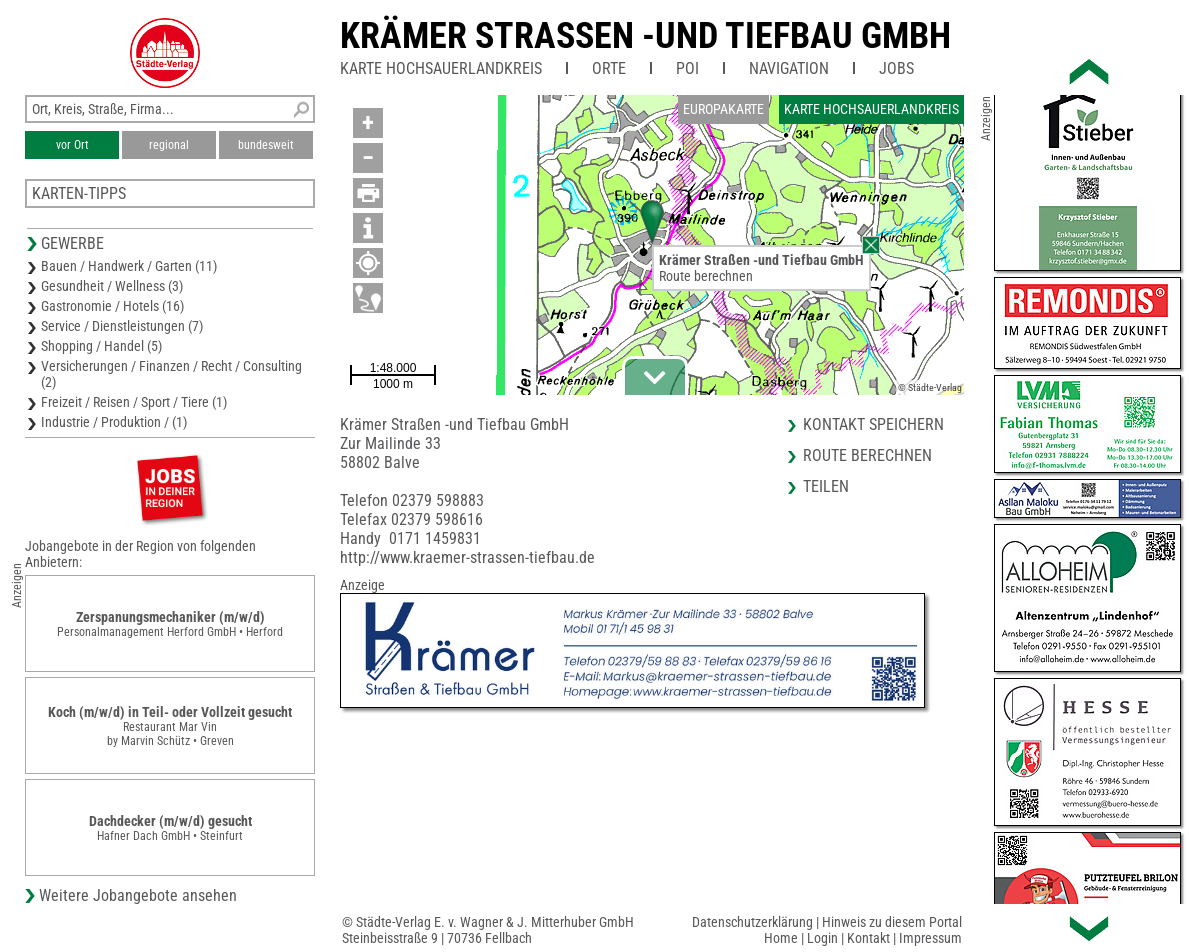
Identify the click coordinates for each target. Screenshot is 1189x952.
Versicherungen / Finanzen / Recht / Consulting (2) (171, 374)
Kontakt (868, 938)
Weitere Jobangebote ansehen (138, 895)
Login (822, 938)
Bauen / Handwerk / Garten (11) (129, 266)
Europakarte (723, 109)
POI (687, 68)
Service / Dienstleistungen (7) (122, 326)
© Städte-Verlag (930, 387)
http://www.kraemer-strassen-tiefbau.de (467, 557)
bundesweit (266, 145)
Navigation (789, 68)
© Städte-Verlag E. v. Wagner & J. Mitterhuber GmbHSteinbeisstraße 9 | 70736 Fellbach (488, 930)
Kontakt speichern (873, 424)
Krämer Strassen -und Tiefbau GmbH (645, 36)
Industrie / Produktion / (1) (114, 422)
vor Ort (72, 145)
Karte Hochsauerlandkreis (441, 68)
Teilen (826, 486)
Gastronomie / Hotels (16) (112, 306)
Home (781, 938)
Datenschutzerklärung (752, 922)
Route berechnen (706, 276)
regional (169, 145)
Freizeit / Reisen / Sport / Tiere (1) (134, 402)
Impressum (930, 938)
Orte (609, 68)
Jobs (896, 68)
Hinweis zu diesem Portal (892, 922)
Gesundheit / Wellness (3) (112, 286)
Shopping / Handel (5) (101, 346)
